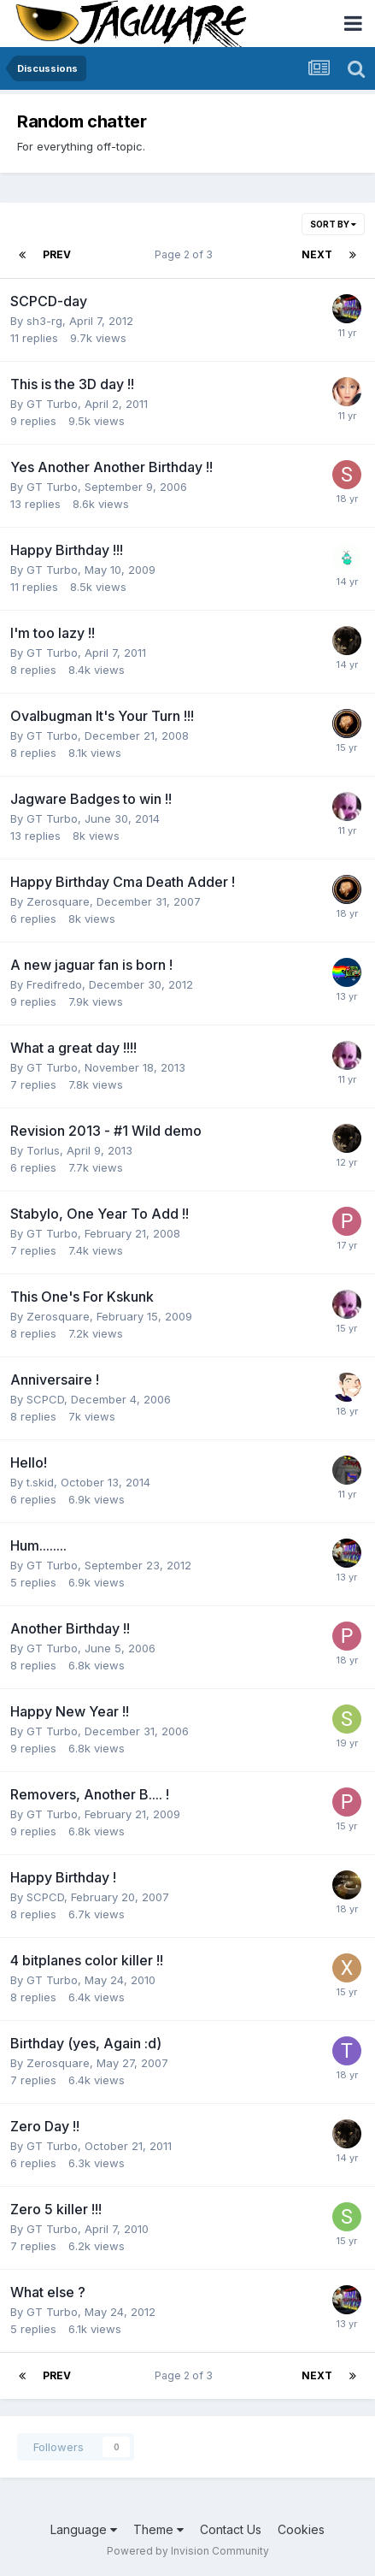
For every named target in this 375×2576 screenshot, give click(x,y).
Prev (57, 254)
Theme (158, 2529)
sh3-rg (44, 321)
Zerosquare (58, 901)
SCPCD (45, 1399)
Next (317, 254)
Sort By (333, 224)
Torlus (43, 1150)
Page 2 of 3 (186, 254)
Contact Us (230, 2529)
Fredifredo (54, 984)
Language (83, 2529)
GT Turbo (52, 404)
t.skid (40, 1482)
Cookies (301, 2529)
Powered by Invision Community (188, 2550)
